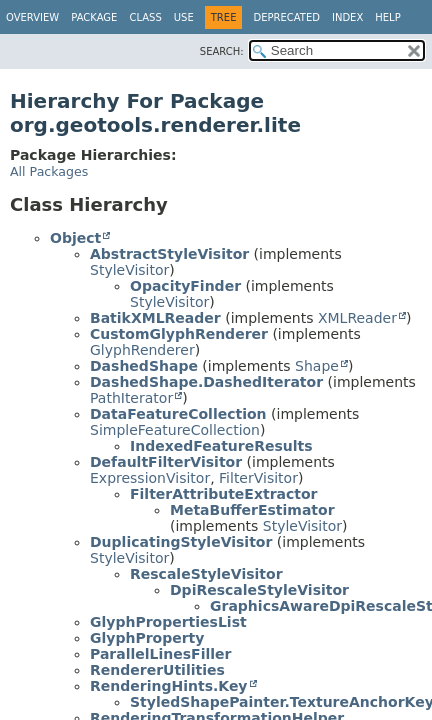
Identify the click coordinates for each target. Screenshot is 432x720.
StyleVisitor (129, 270)
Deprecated (286, 17)
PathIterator (131, 398)
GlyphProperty (147, 638)
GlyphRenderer (142, 350)
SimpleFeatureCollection (175, 430)
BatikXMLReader (155, 318)
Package (94, 17)
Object (75, 238)
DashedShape (144, 366)
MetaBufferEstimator (252, 510)
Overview (32, 17)
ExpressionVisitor (150, 478)
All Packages (49, 171)
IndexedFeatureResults (221, 446)
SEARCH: (222, 51)
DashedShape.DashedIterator (206, 382)
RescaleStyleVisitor (206, 574)
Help (387, 17)
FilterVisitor (258, 478)
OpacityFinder (185, 286)
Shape (317, 366)
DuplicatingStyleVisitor (181, 542)
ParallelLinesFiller (160, 654)
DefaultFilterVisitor (166, 462)
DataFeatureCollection (178, 414)
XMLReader (357, 318)
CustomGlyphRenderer (179, 334)
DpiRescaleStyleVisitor (259, 590)
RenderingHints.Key (169, 686)
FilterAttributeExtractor (224, 494)
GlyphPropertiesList (168, 622)
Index (347, 17)
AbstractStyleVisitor (169, 254)
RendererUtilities (157, 670)
